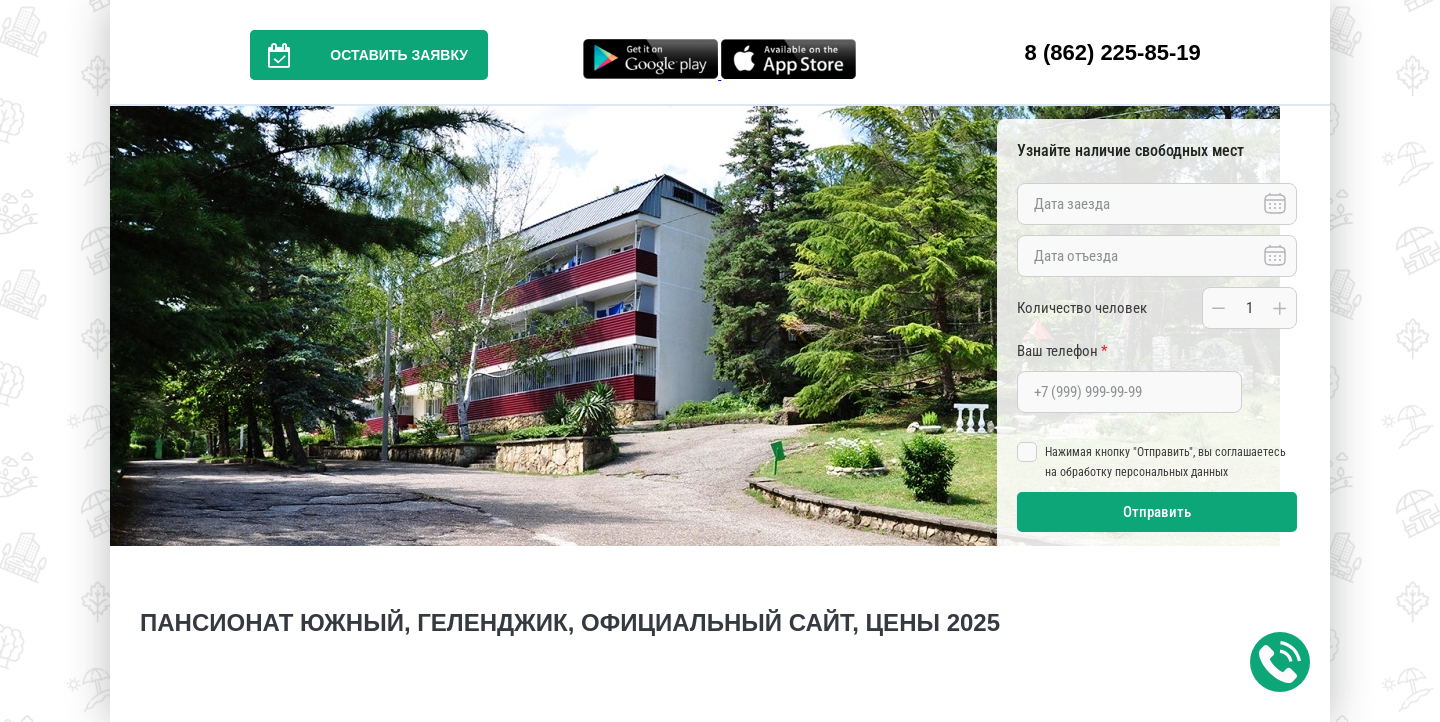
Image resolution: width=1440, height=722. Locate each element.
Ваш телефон (1062, 351)
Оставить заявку (359, 55)
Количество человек (1082, 308)
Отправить (1157, 512)
